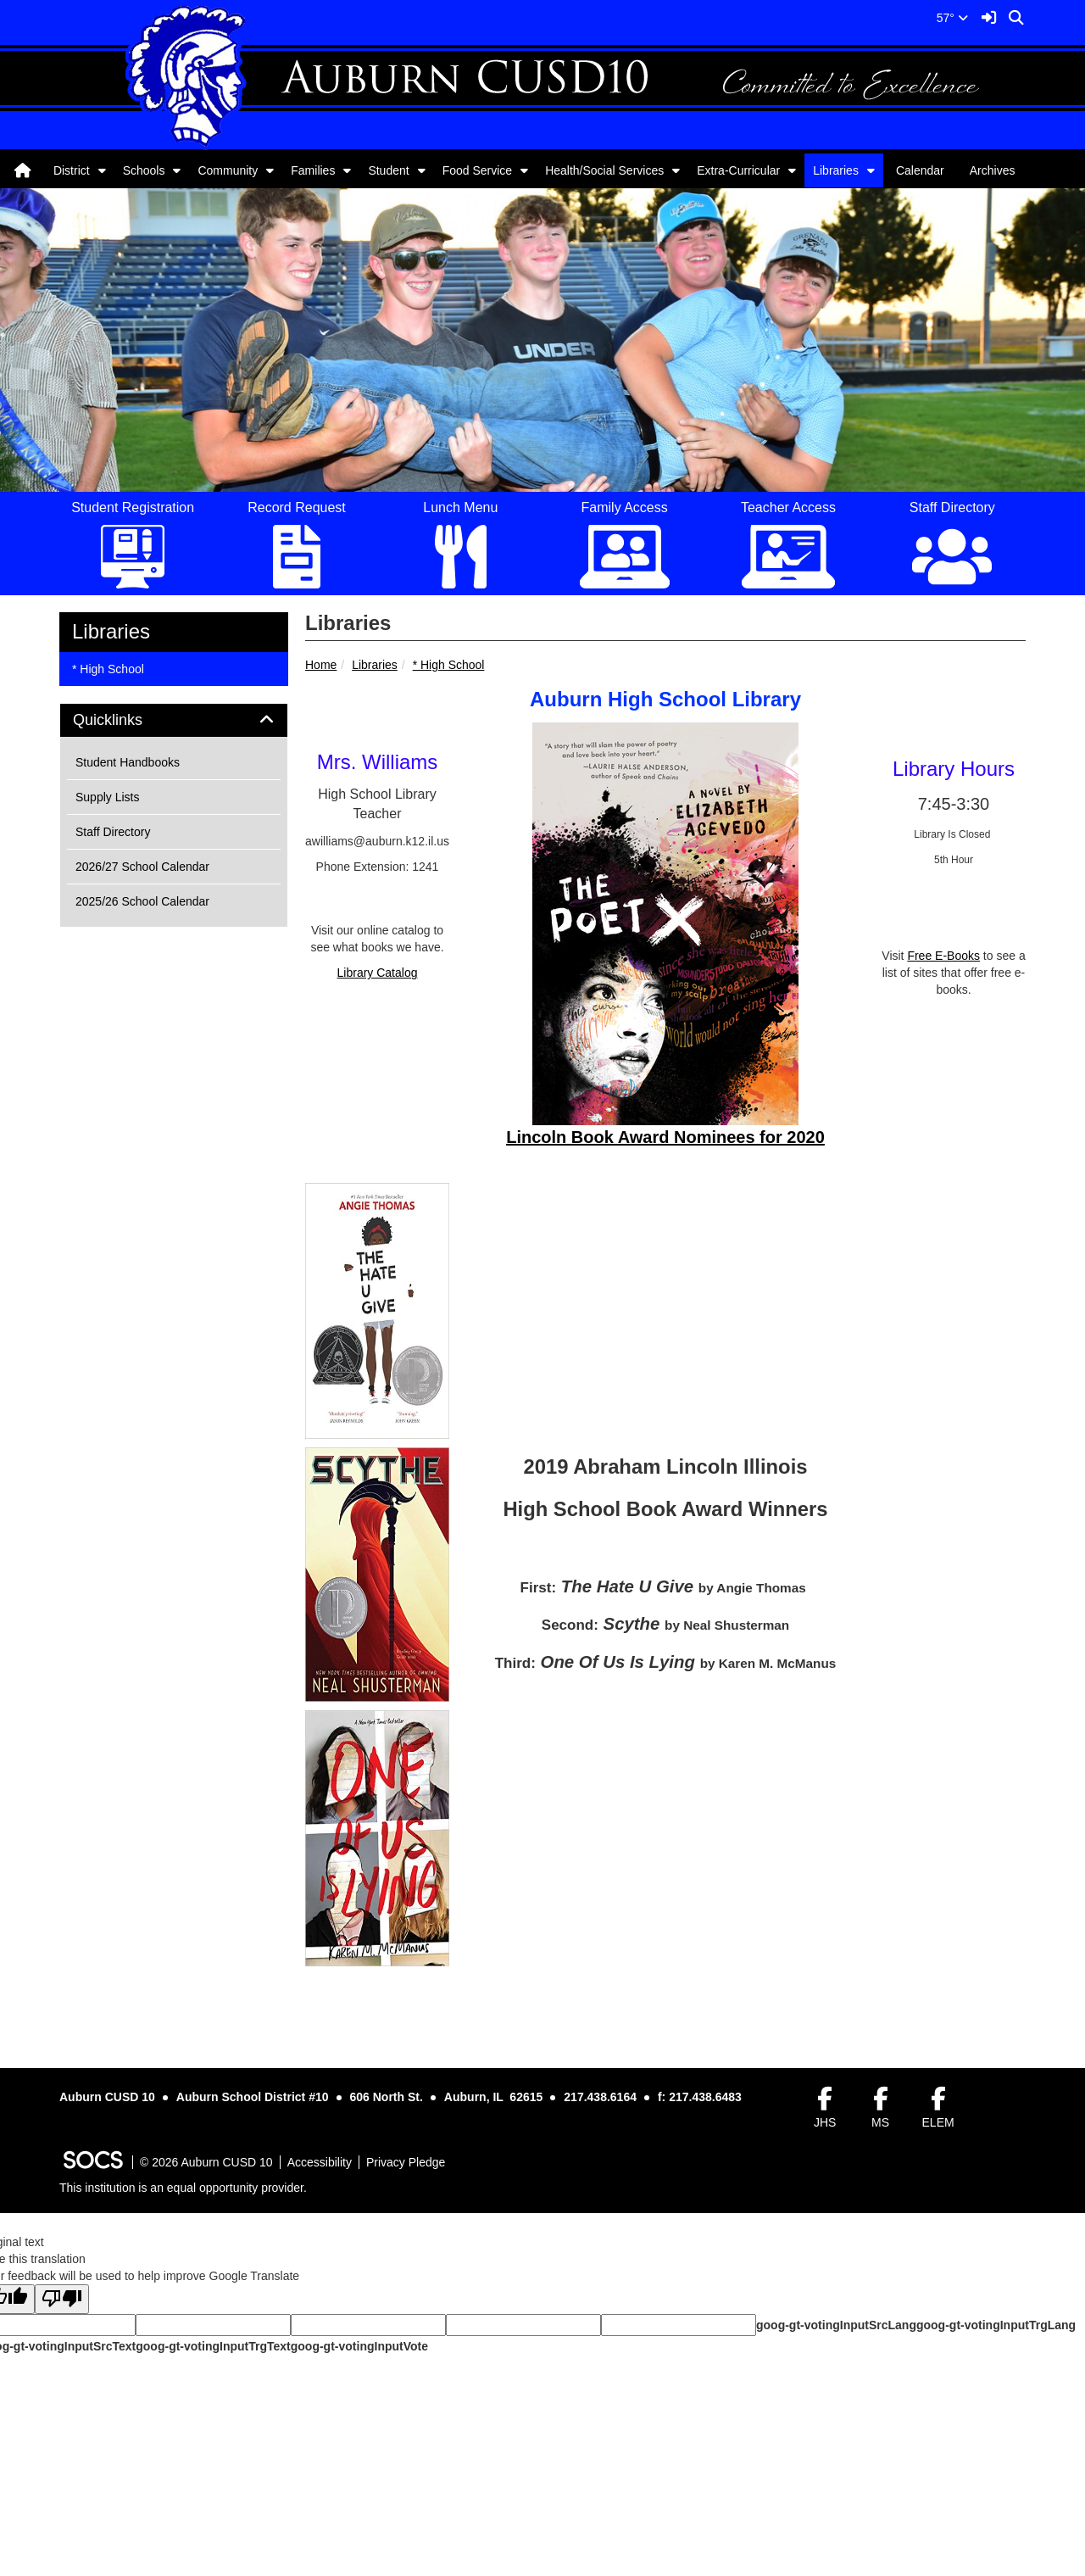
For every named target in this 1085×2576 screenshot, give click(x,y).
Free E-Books (943, 955)
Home (321, 665)
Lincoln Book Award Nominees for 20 (655, 1137)
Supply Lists (107, 797)
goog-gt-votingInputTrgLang (996, 2325)
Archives (992, 170)
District (71, 170)
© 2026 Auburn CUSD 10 (206, 2162)
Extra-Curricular (738, 170)
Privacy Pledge (405, 2162)
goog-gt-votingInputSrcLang (836, 2325)
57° (952, 18)
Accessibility (319, 2162)
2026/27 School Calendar (142, 866)
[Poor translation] (62, 2299)
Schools (144, 170)
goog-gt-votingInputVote (359, 2346)
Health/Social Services (604, 170)
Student (388, 170)
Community (228, 170)
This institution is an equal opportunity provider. (183, 2187)
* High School (449, 665)
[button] (102, 170)
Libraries (836, 170)
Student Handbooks (127, 762)
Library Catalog (377, 972)
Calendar (920, 170)
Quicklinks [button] (127, 720)
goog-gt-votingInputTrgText (213, 2346)
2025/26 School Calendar (142, 901)
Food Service (477, 170)
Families (313, 170)
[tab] (173, 721)
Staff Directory (112, 832)
